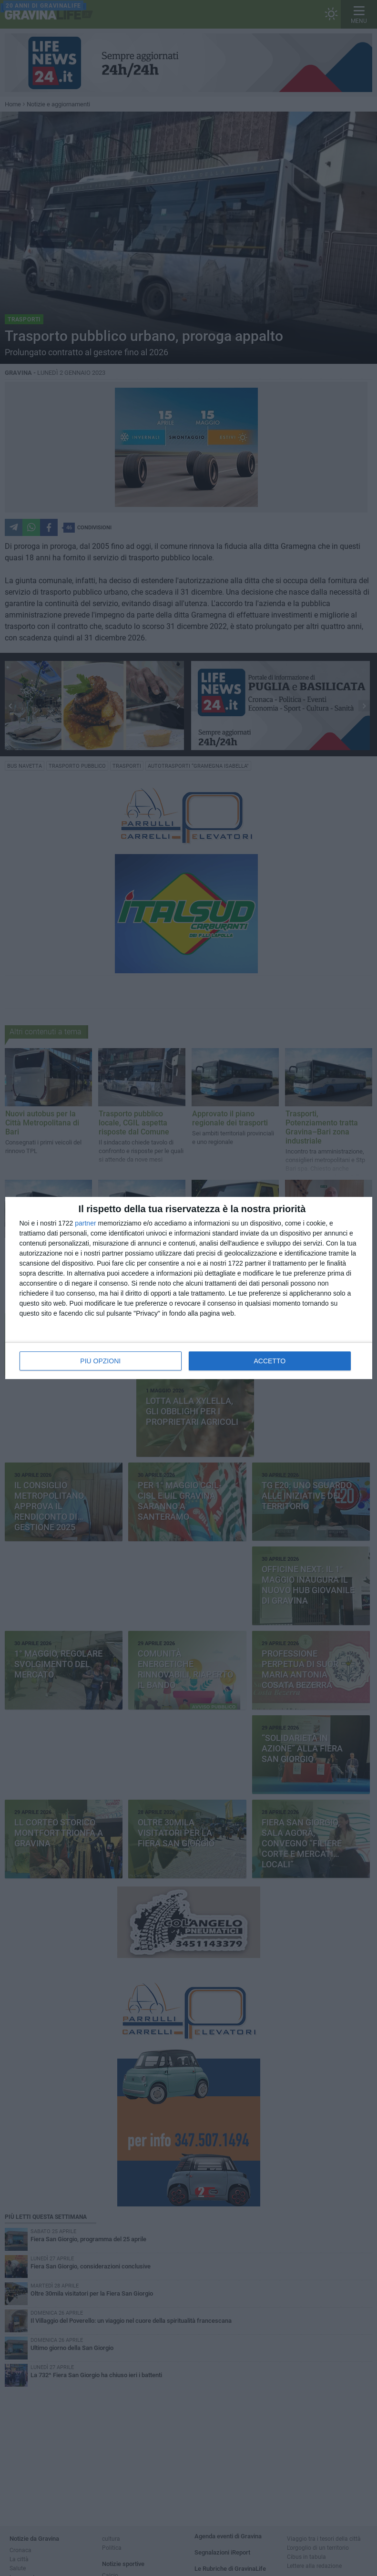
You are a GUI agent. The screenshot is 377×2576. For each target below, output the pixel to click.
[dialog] (188, 1288)
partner (85, 1223)
